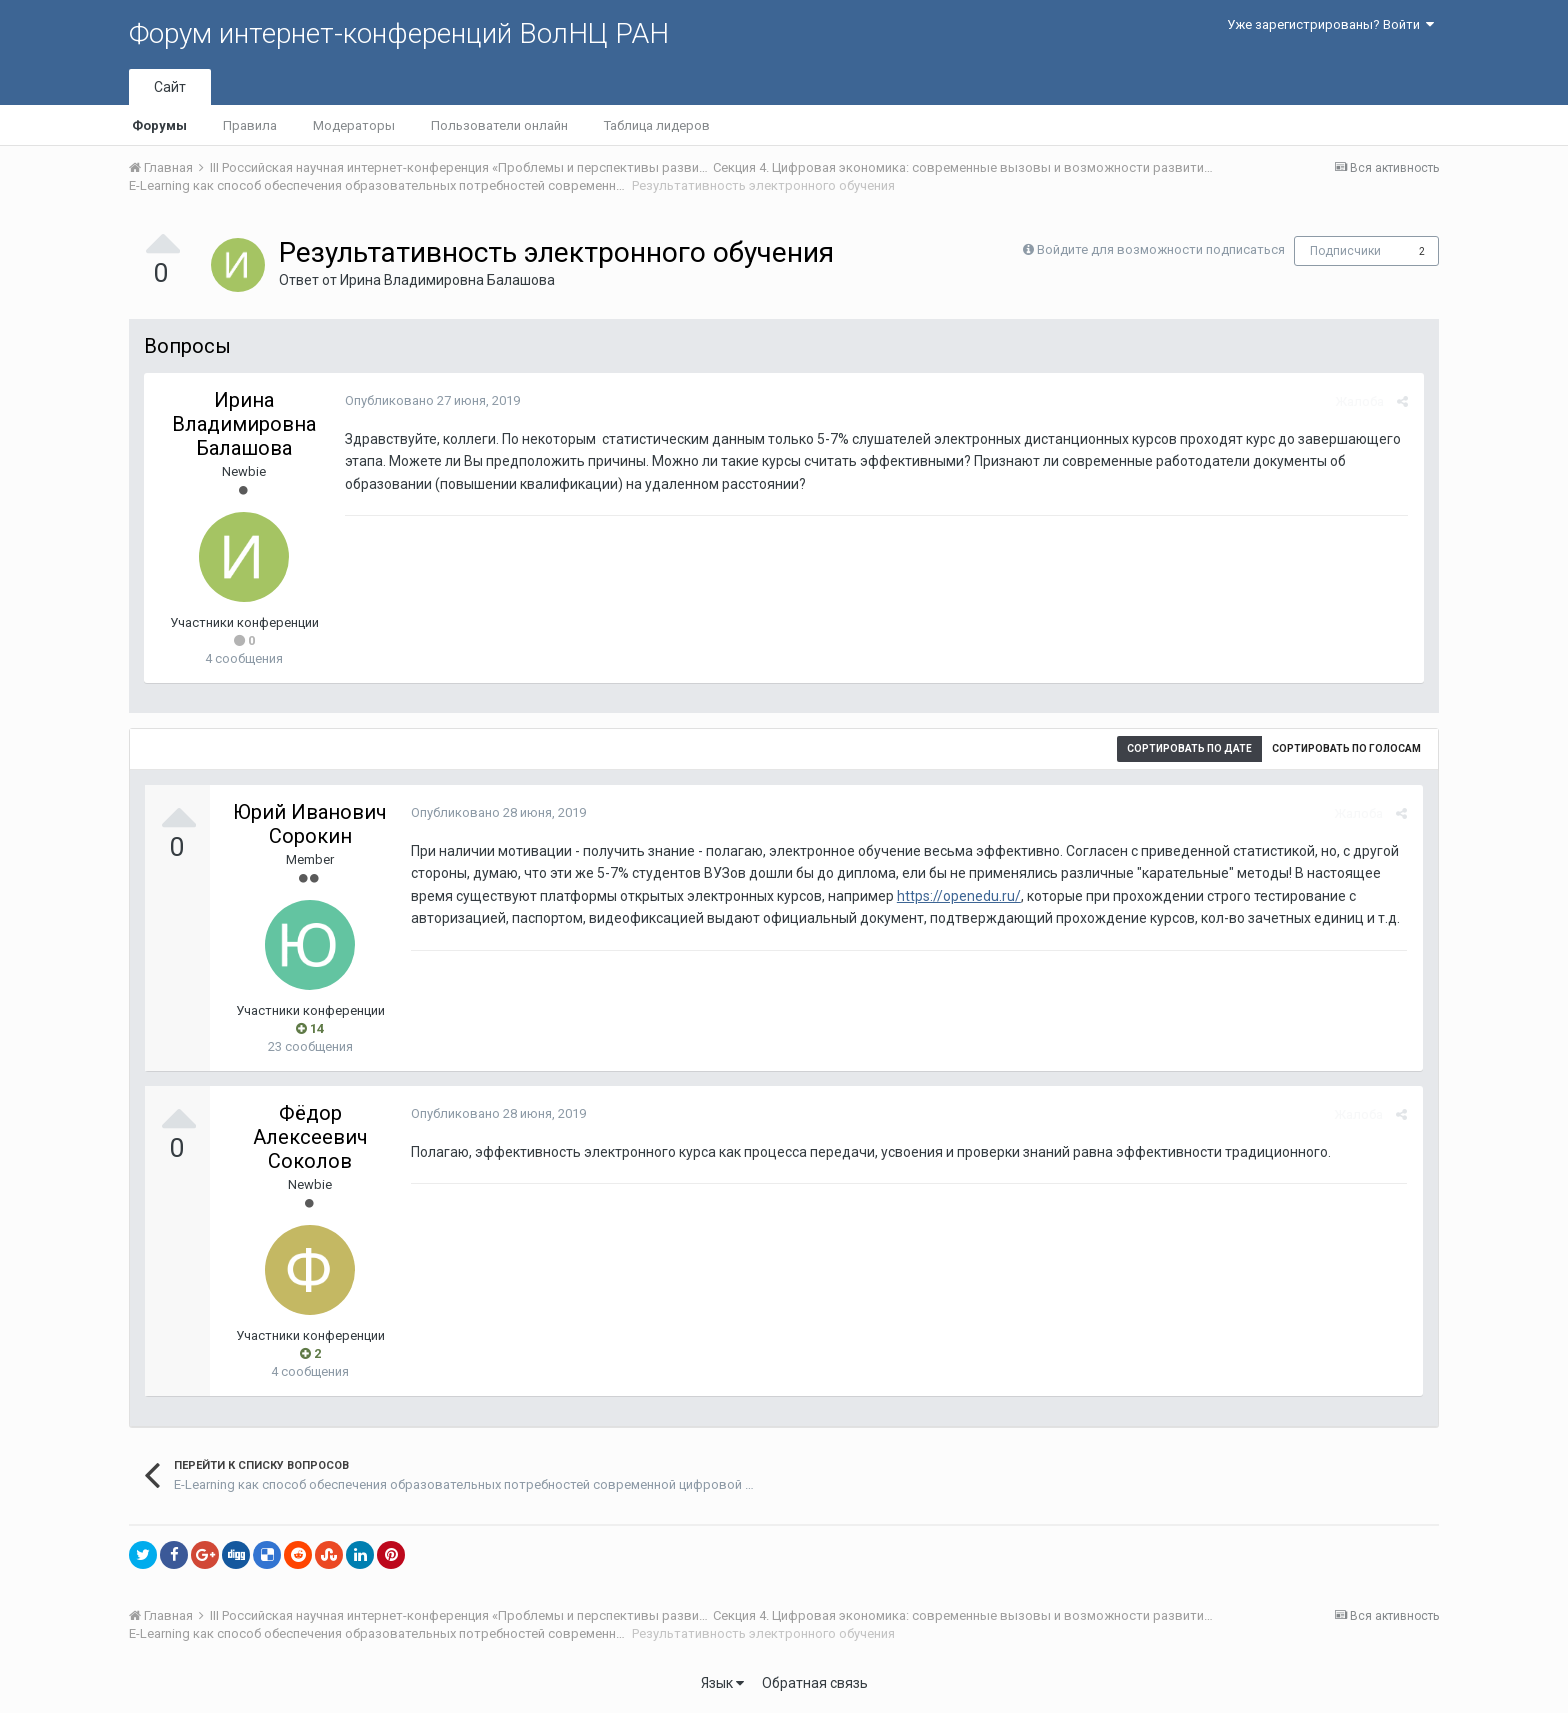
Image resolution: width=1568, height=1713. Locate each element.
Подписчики (1345, 251)
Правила (250, 125)
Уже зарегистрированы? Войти (1330, 24)
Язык (722, 1683)
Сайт (170, 87)
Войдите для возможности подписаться (1161, 249)
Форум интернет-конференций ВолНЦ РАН (399, 33)
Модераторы (354, 125)
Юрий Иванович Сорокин (310, 824)
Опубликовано (431, 400)
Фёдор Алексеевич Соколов (310, 1137)
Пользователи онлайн (499, 125)
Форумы (159, 125)
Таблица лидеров (657, 125)
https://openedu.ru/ (958, 896)
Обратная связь (815, 1683)
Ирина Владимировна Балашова (447, 280)
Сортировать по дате (1189, 748)
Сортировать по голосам (1346, 748)
